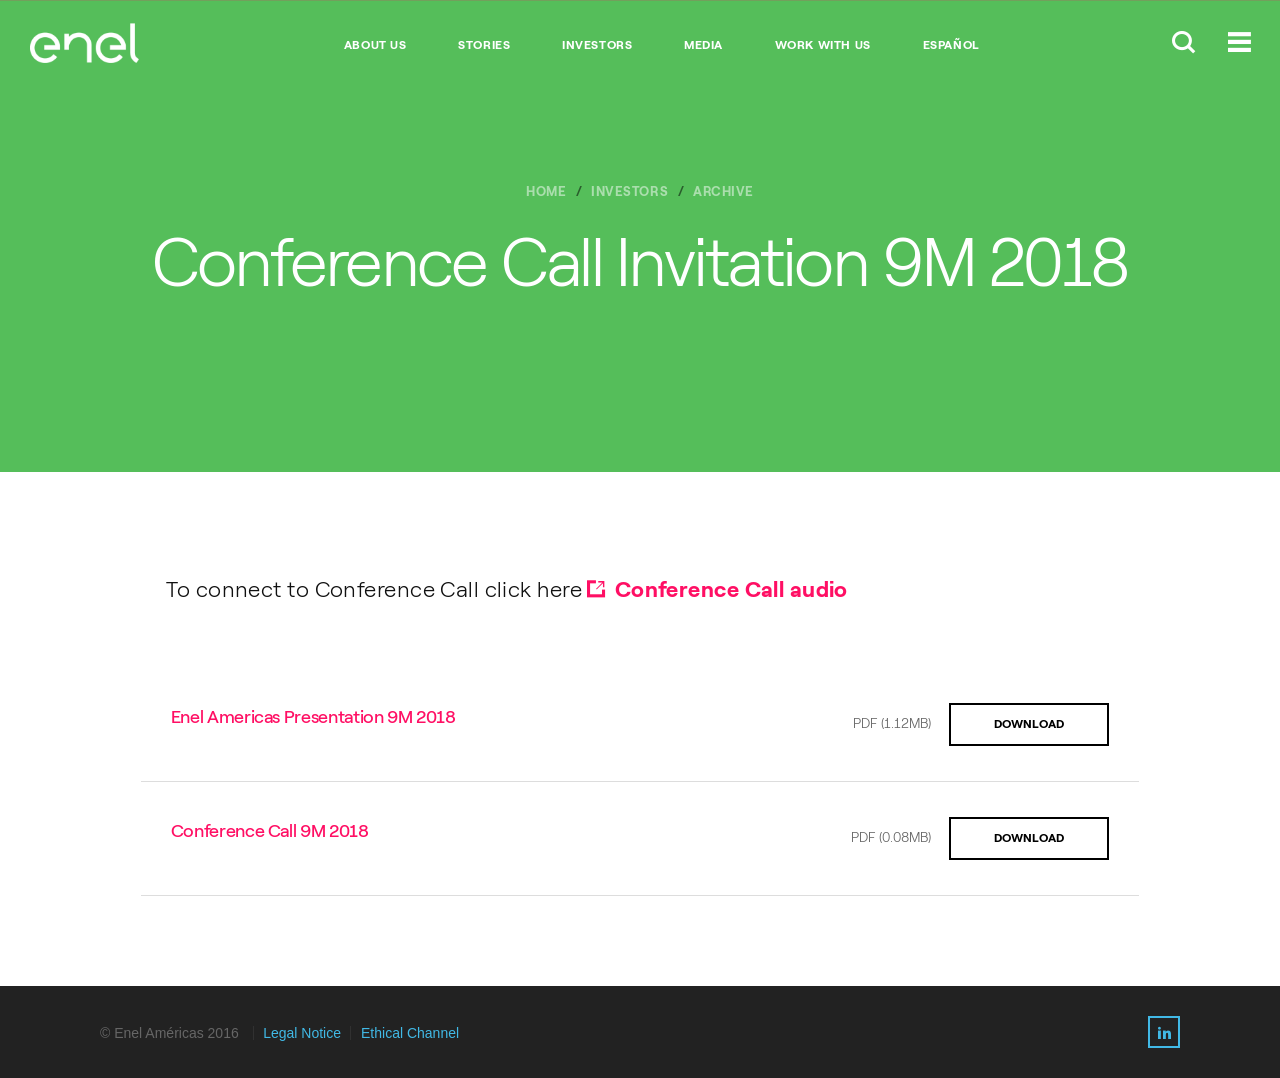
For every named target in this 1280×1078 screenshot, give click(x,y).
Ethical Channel (410, 1033)
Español (951, 45)
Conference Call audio (731, 589)
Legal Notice (302, 1033)
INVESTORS (597, 45)
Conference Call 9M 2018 (270, 831)
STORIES (484, 45)
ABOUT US (375, 45)
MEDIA (703, 45)
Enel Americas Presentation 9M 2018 (313, 717)
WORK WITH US (823, 45)
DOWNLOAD (1029, 724)
